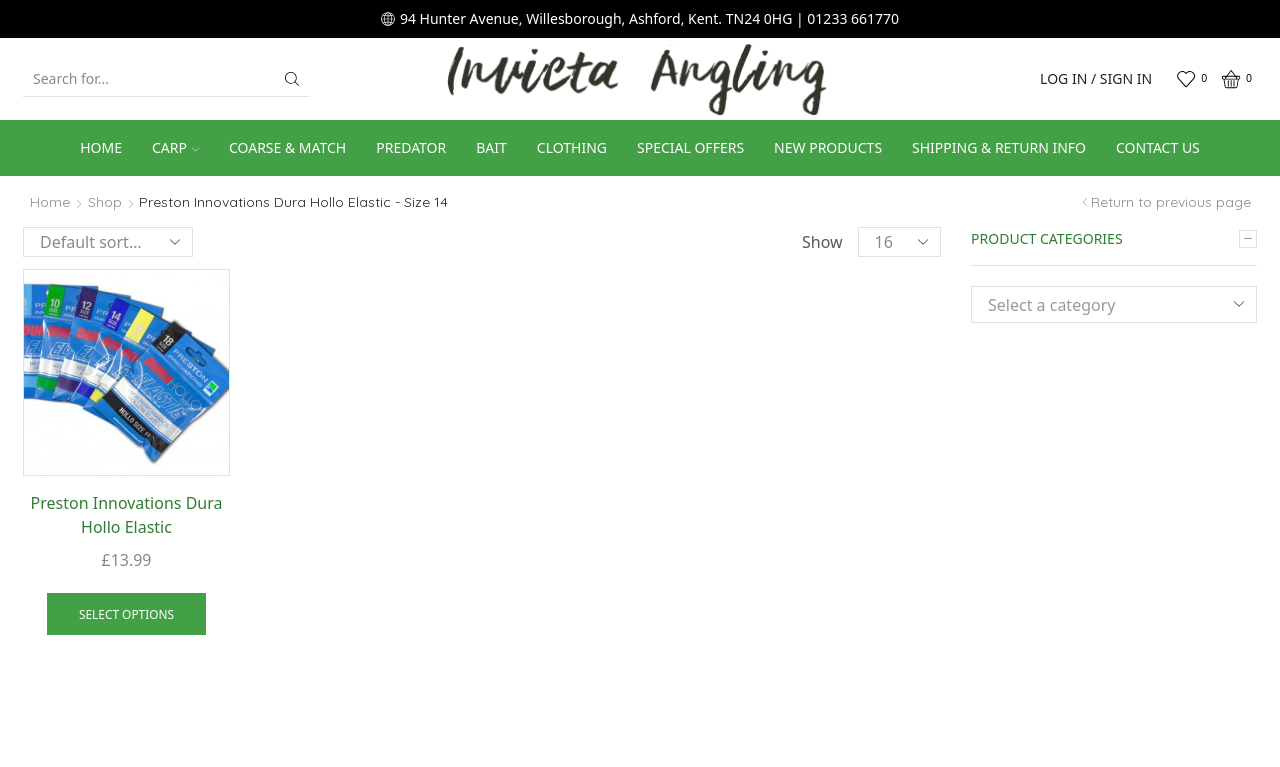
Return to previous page (1171, 202)
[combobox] (1114, 304)
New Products (828, 147)
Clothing (572, 147)
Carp (175, 147)
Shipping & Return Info (999, 147)
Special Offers (690, 147)
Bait (491, 147)
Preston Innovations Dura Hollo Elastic (127, 515)
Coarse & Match (287, 147)
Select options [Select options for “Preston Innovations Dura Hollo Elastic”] (126, 614)
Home (101, 147)
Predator (411, 147)
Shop (105, 202)
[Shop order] (108, 242)
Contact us (1158, 147)
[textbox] (1099, 305)
